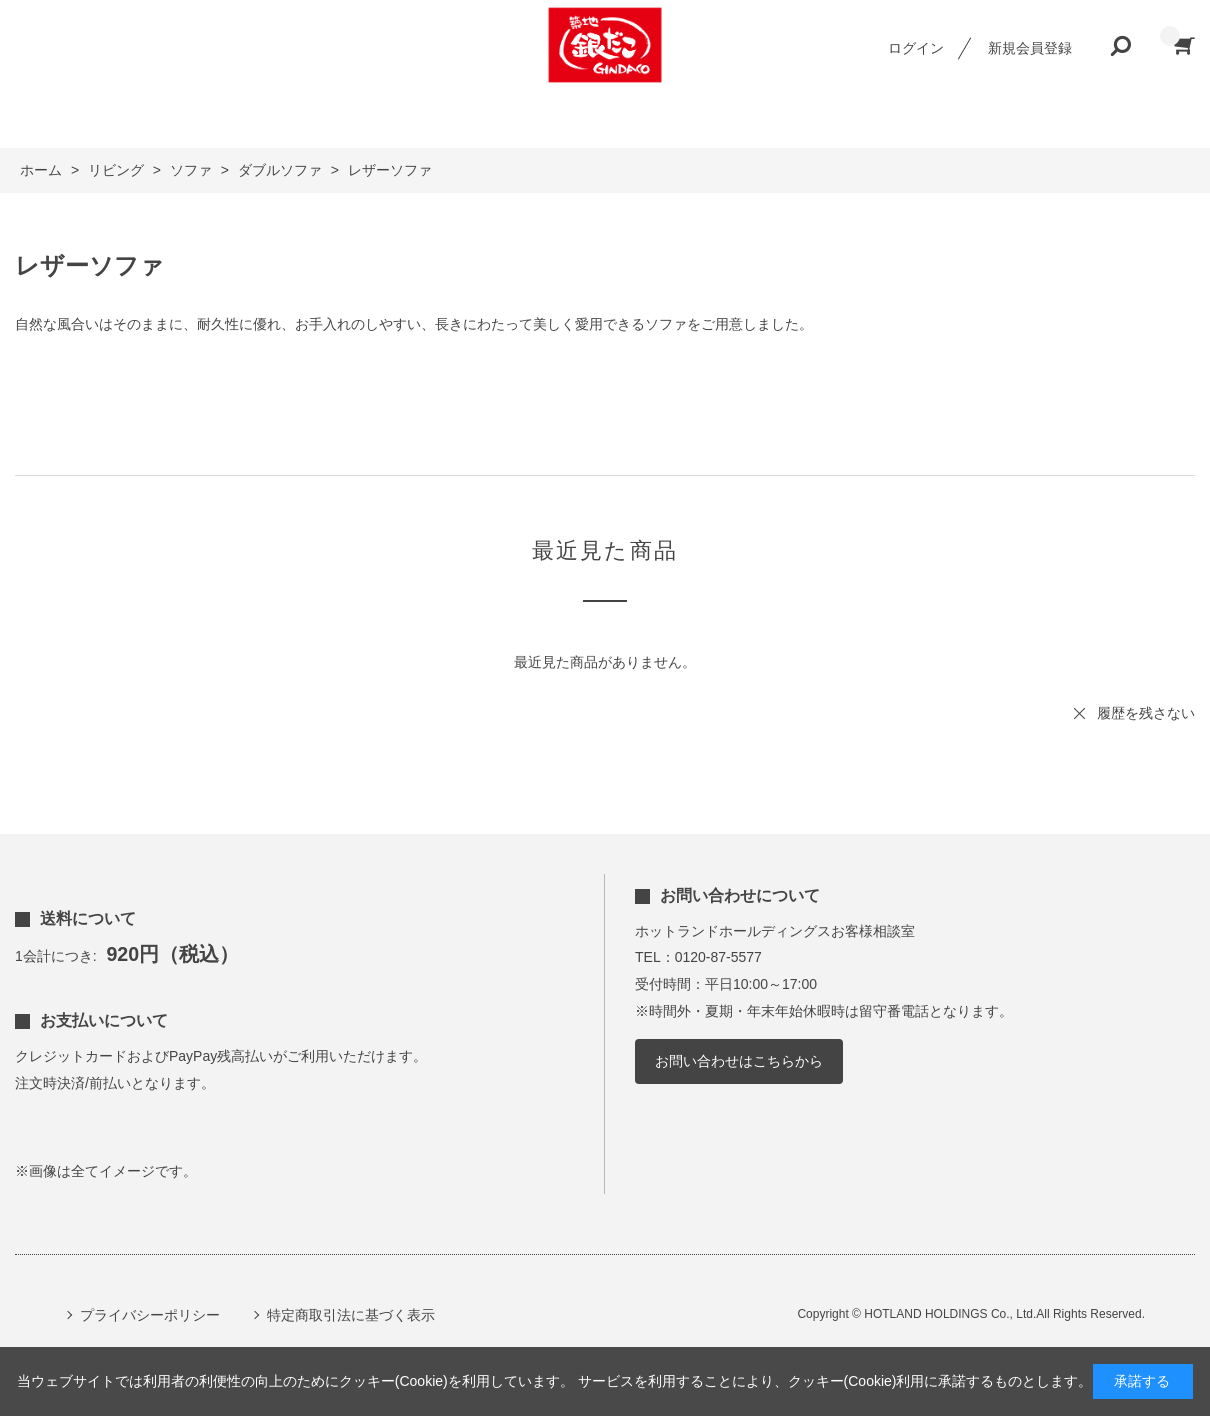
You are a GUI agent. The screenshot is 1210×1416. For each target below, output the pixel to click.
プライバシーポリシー (150, 1315)
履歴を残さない (1146, 713)
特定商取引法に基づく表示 (351, 1315)
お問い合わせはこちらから (739, 1061)
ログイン (916, 48)
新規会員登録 (1030, 48)
